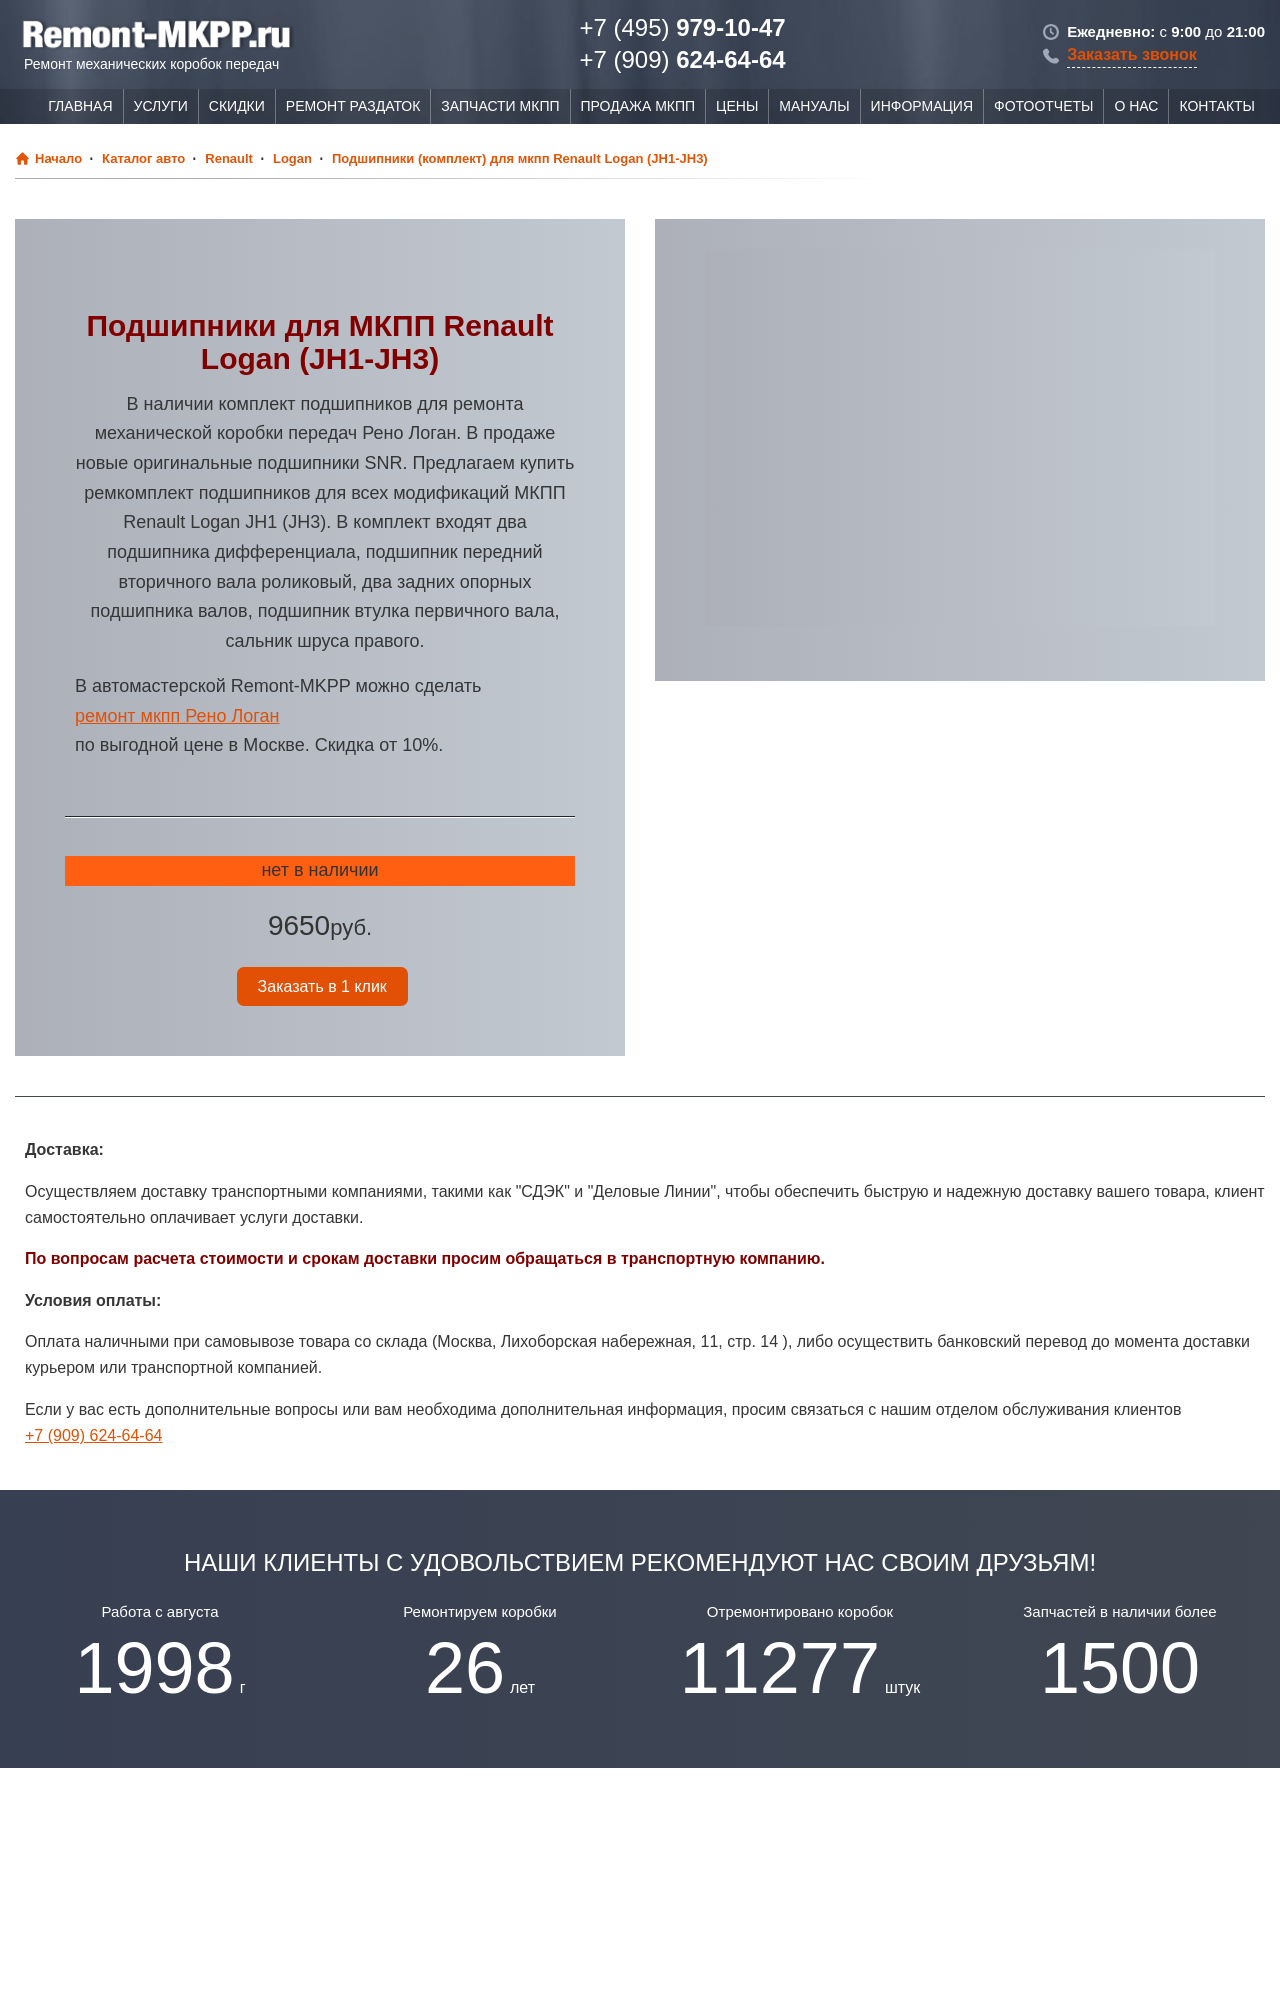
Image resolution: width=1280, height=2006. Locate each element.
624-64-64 (682, 59)
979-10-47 (682, 27)
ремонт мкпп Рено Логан (177, 716)
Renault (229, 158)
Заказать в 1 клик (322, 986)
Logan (292, 158)
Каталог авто (143, 158)
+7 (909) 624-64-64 (93, 1435)
